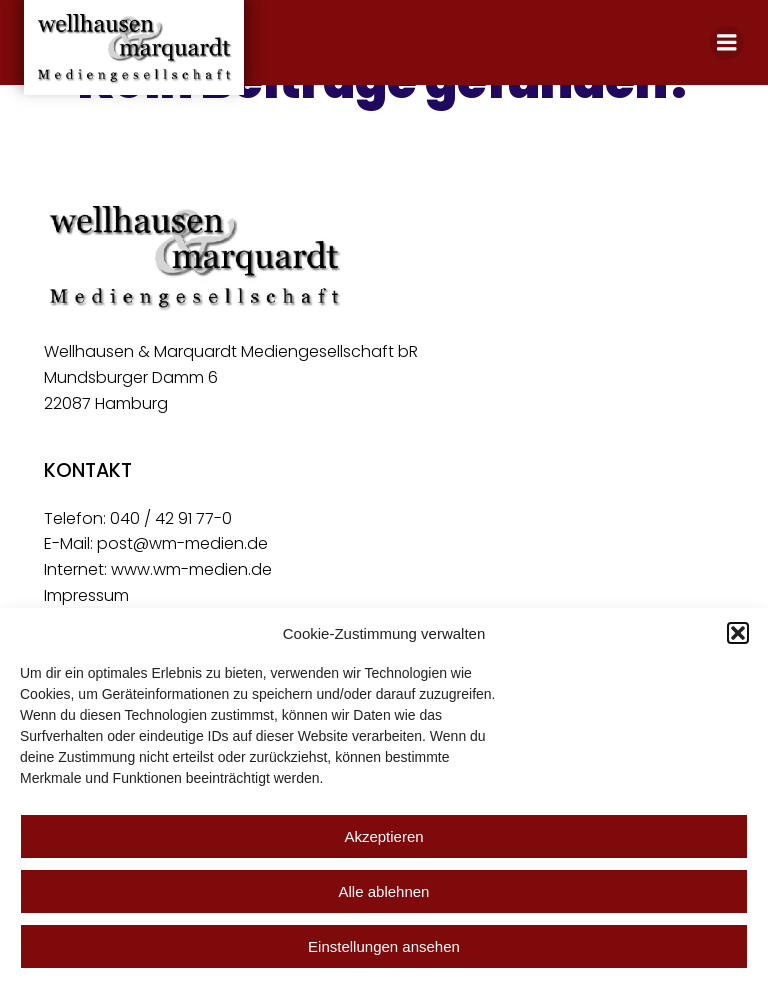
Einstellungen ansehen (384, 946)
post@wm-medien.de (182, 543)
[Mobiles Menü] (727, 43)
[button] (738, 633)
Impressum (86, 595)
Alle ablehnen (384, 891)
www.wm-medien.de (191, 569)
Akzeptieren (383, 836)
